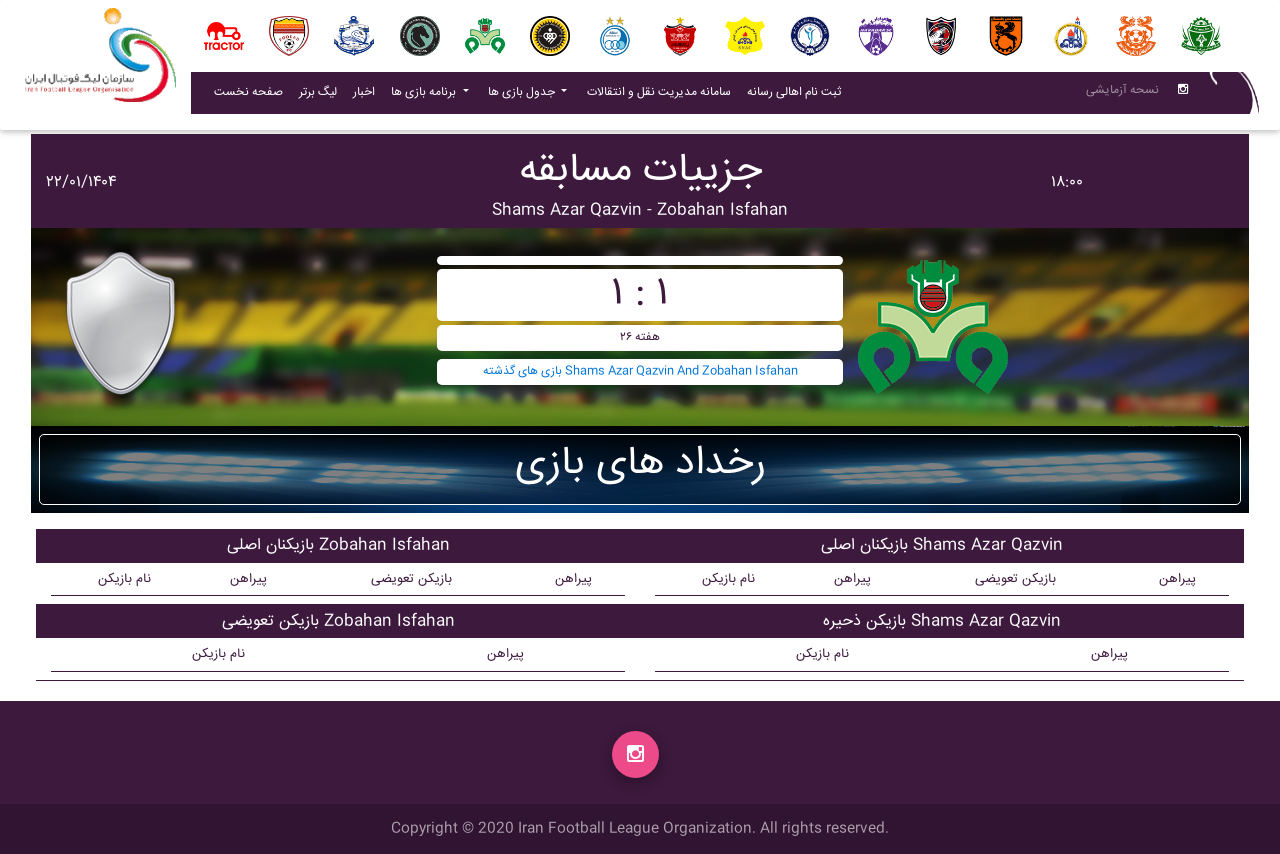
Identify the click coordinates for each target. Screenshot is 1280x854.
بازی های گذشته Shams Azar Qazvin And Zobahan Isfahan (640, 371)
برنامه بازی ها (425, 96)
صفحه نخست (248, 96)
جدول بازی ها (523, 96)
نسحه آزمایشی (1122, 94)
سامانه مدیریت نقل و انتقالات (663, 96)
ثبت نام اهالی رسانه (798, 96)
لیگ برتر (318, 96)
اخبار (368, 96)
